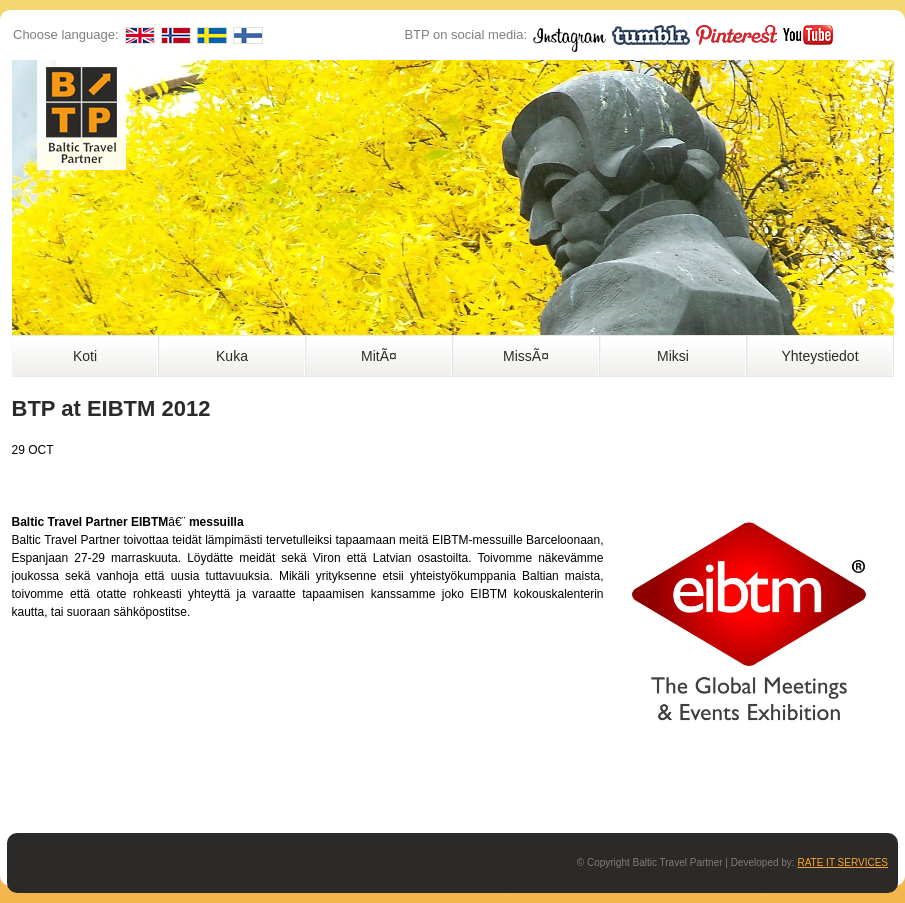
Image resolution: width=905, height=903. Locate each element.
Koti (85, 356)
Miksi (673, 356)
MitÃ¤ (379, 356)
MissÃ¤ (526, 356)
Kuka (232, 356)
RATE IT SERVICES (842, 862)
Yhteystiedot (819, 356)
